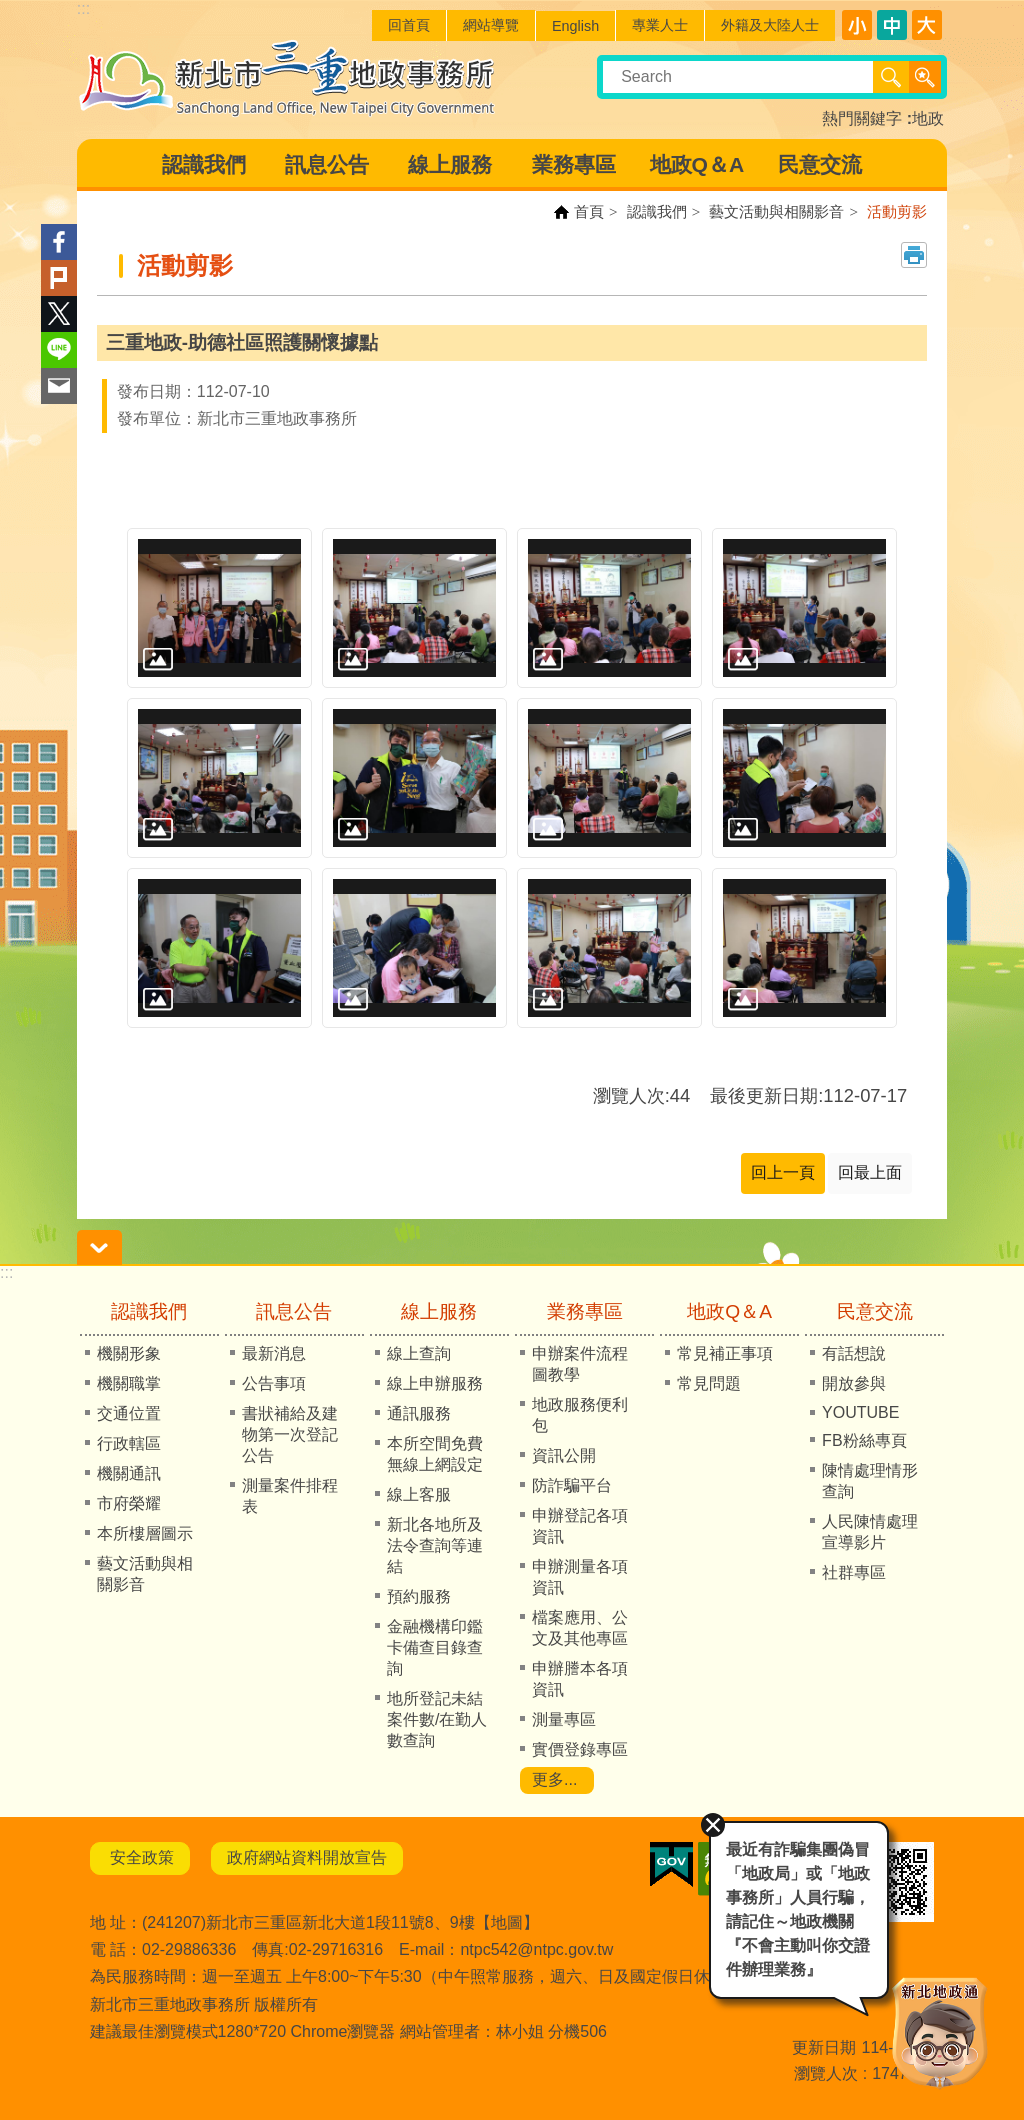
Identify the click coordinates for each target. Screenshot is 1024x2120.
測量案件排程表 (290, 1496)
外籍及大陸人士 (770, 25)
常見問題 (709, 1383)
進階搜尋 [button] (925, 77)
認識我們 (204, 164)
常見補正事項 (725, 1353)
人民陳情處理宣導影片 (870, 1532)
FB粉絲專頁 (864, 1440)
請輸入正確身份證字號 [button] (99, 1247)
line (59, 350)
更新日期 (824, 2047)
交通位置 (129, 1413)
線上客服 (419, 1494)
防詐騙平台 (572, 1485)
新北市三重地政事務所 (287, 78)
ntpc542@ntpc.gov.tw (536, 1949)
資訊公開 (564, 1455)
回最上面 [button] (870, 1172)
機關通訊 (129, 1473)
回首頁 (409, 25)
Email (59, 386)
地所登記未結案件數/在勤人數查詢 (437, 1719)
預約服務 (419, 1596)
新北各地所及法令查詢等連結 (435, 1545)
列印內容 (914, 255)
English (575, 26)
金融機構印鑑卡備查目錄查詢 (435, 1647)
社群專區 (854, 1572)
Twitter (59, 314)
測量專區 (564, 1719)
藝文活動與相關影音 (776, 211)
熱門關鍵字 (862, 118)
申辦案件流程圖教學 (580, 1364)
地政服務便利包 (580, 1415)
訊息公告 (327, 164)
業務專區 (574, 164)
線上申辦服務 (435, 1383)
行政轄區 (129, 1443)
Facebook (59, 242)
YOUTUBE (860, 1412)
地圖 (507, 1922)
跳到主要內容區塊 (10, 10)
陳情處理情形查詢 (870, 1481)
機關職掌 (129, 1383)
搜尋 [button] (891, 77)
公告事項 (274, 1383)
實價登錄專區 (580, 1749)
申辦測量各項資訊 (580, 1577)
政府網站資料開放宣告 (307, 1857)
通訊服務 (419, 1413)
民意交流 (820, 164)
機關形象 (129, 1353)
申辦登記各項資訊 (580, 1526)
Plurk (59, 278)
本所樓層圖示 (145, 1533)
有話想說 (854, 1353)
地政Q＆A (697, 164)
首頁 (589, 211)
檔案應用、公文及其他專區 (580, 1628)
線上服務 (450, 164)
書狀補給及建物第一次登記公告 (290, 1434)
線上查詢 (419, 1353)
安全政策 (140, 1857)
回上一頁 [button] (783, 1172)
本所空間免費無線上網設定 (435, 1454)
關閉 (710, 1822)
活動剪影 (897, 211)
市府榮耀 (129, 1503)
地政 (928, 118)
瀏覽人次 (826, 2073)
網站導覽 (491, 25)
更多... (554, 1779)
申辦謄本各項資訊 (580, 1679)
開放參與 (854, 1383)
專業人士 (660, 25)
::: (6, 1272)
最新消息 (274, 1353)
